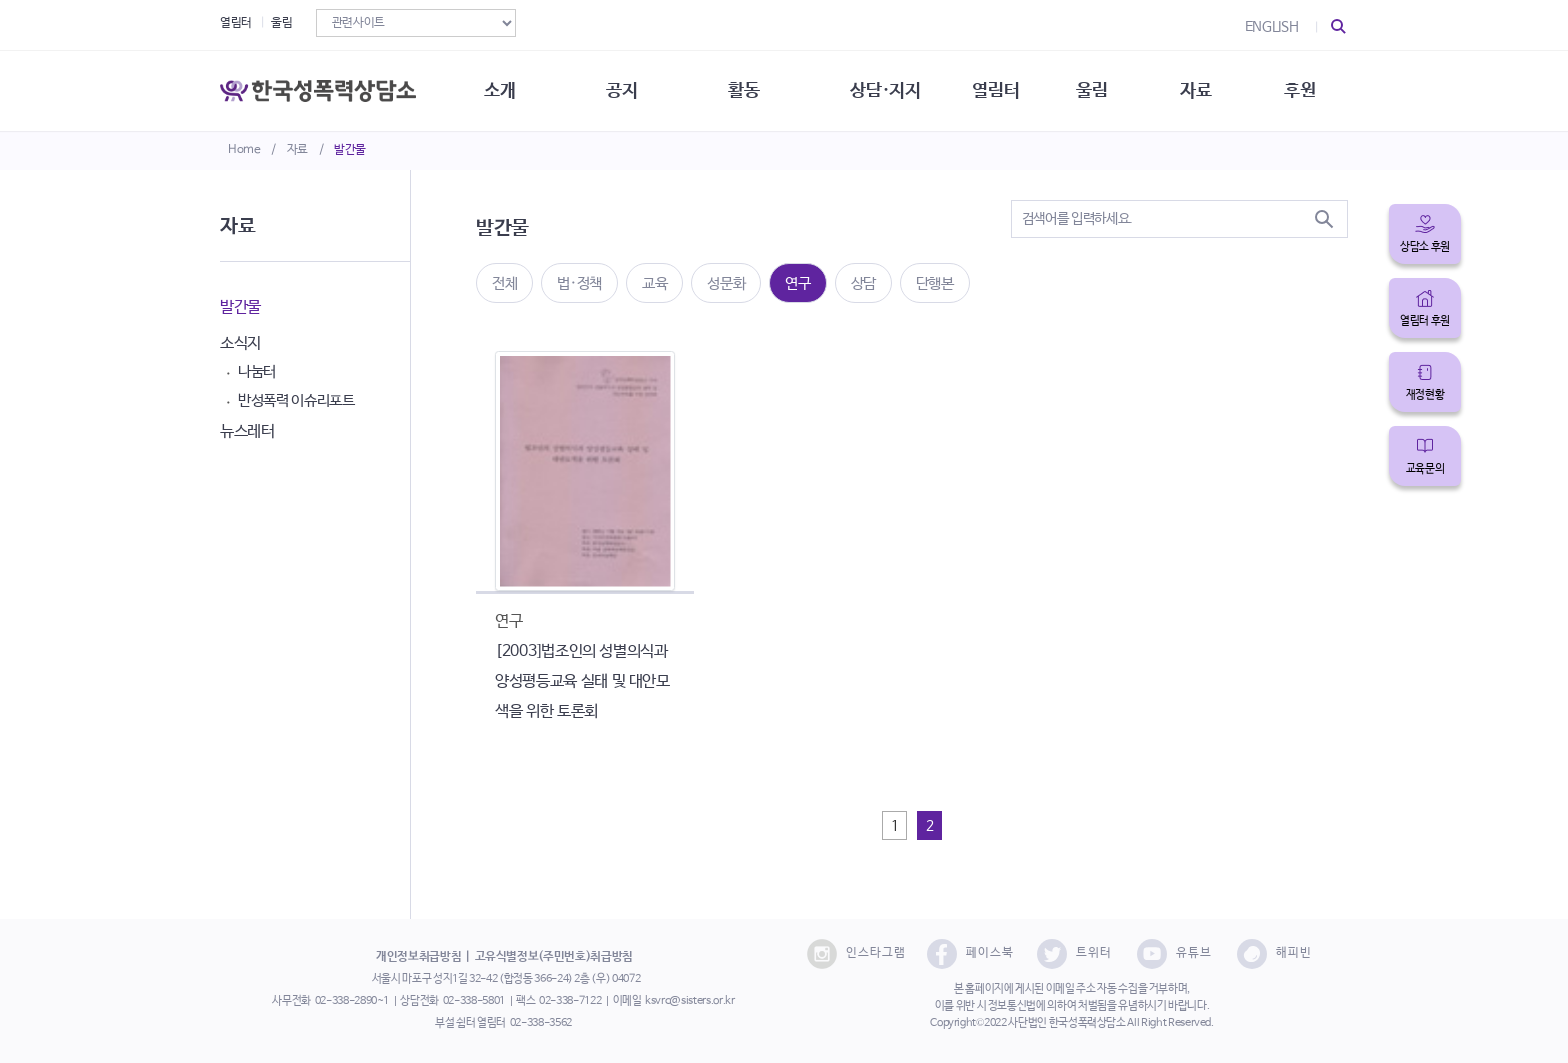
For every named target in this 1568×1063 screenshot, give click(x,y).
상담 (863, 283)
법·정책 (579, 283)
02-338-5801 (474, 1001)
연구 (797, 283)
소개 (499, 90)
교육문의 (1425, 469)
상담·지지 (885, 90)
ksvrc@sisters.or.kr (689, 1001)
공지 (621, 90)
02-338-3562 (541, 1023)
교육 (654, 283)
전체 (504, 283)
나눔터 (257, 371)
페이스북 (970, 954)
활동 (743, 90)
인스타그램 (856, 954)
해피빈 (1274, 954)
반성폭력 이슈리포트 (296, 400)
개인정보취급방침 (418, 957)
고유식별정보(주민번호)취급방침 (554, 957)
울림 (281, 23)
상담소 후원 (1425, 247)
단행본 (935, 283)
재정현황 (1425, 395)
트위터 (1074, 954)
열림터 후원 (1425, 321)
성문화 (726, 283)
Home (244, 150)
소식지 (240, 343)
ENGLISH (1272, 27)
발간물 (350, 150)
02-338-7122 (570, 1001)
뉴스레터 (247, 431)
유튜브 (1174, 954)
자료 (297, 150)
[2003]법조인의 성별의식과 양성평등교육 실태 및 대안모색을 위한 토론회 (582, 681)
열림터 (236, 23)
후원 (1299, 90)
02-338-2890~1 (352, 1001)
